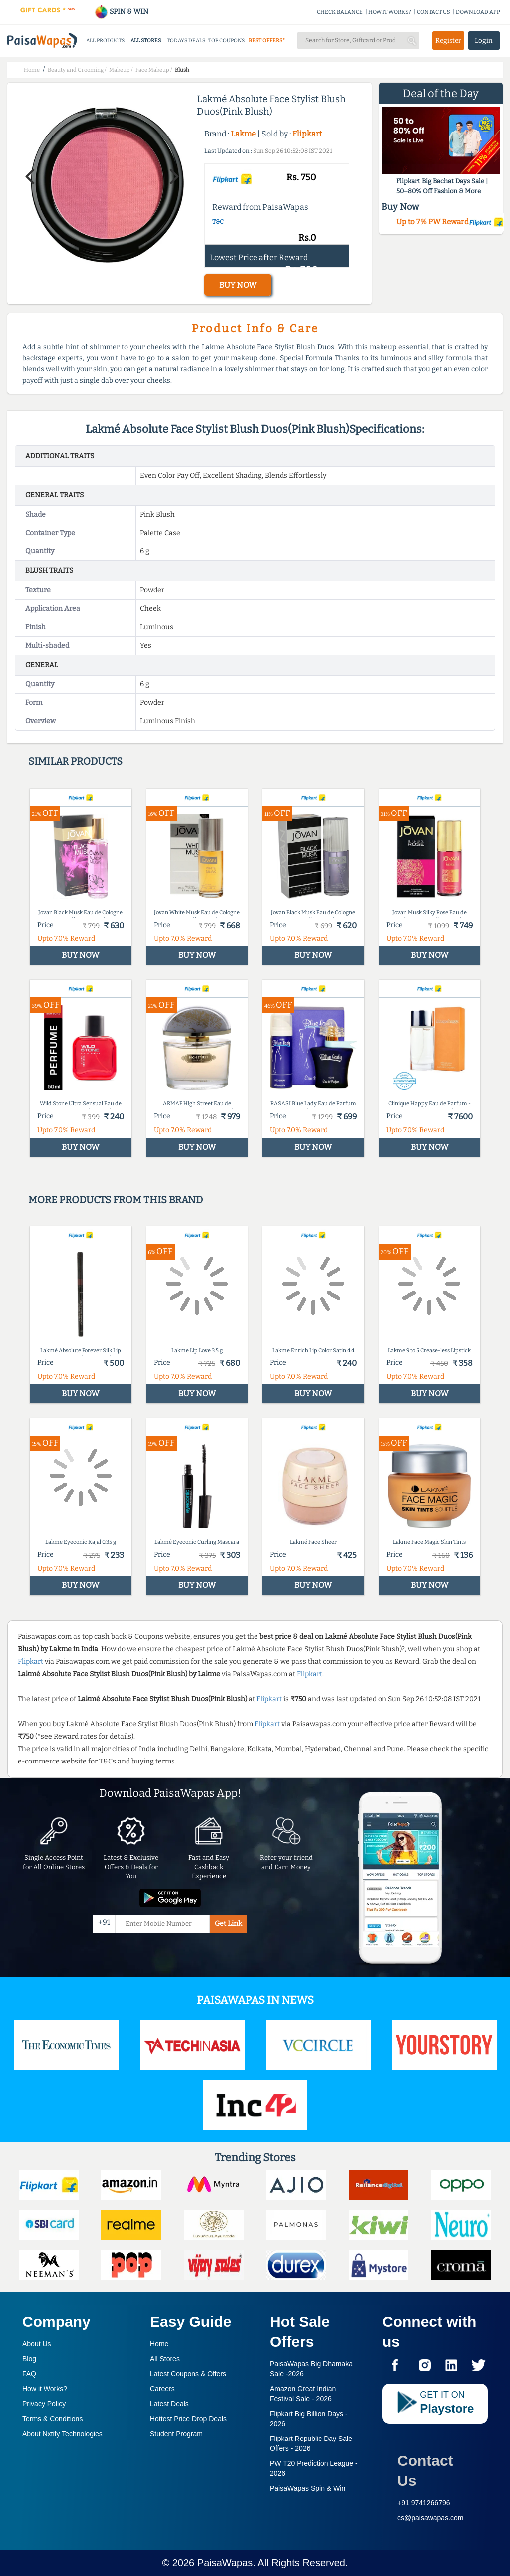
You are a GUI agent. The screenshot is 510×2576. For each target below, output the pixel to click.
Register (448, 40)
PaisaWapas (225, 2562)
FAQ (29, 2374)
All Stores (165, 2359)
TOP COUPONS (226, 40)
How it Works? (44, 2389)
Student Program (176, 2434)
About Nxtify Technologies (62, 2434)
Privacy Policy (44, 2404)
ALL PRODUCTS (105, 40)
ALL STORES (145, 40)
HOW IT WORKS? (389, 12)
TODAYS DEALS (186, 40)
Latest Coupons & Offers (188, 2374)
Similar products (75, 761)
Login (484, 40)
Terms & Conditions (52, 2419)
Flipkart (307, 133)
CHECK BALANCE (340, 12)
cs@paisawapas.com (430, 2518)
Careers (162, 2389)
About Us (36, 2344)
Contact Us (425, 2470)
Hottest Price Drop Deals (188, 2419)
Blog (29, 2359)
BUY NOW (237, 285)
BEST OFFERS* (267, 40)
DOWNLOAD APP (478, 12)
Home (159, 2344)
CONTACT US (433, 12)
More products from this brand (115, 1200)
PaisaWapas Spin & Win (307, 2488)
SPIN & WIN (121, 11)
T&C (218, 221)
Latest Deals (169, 2404)
